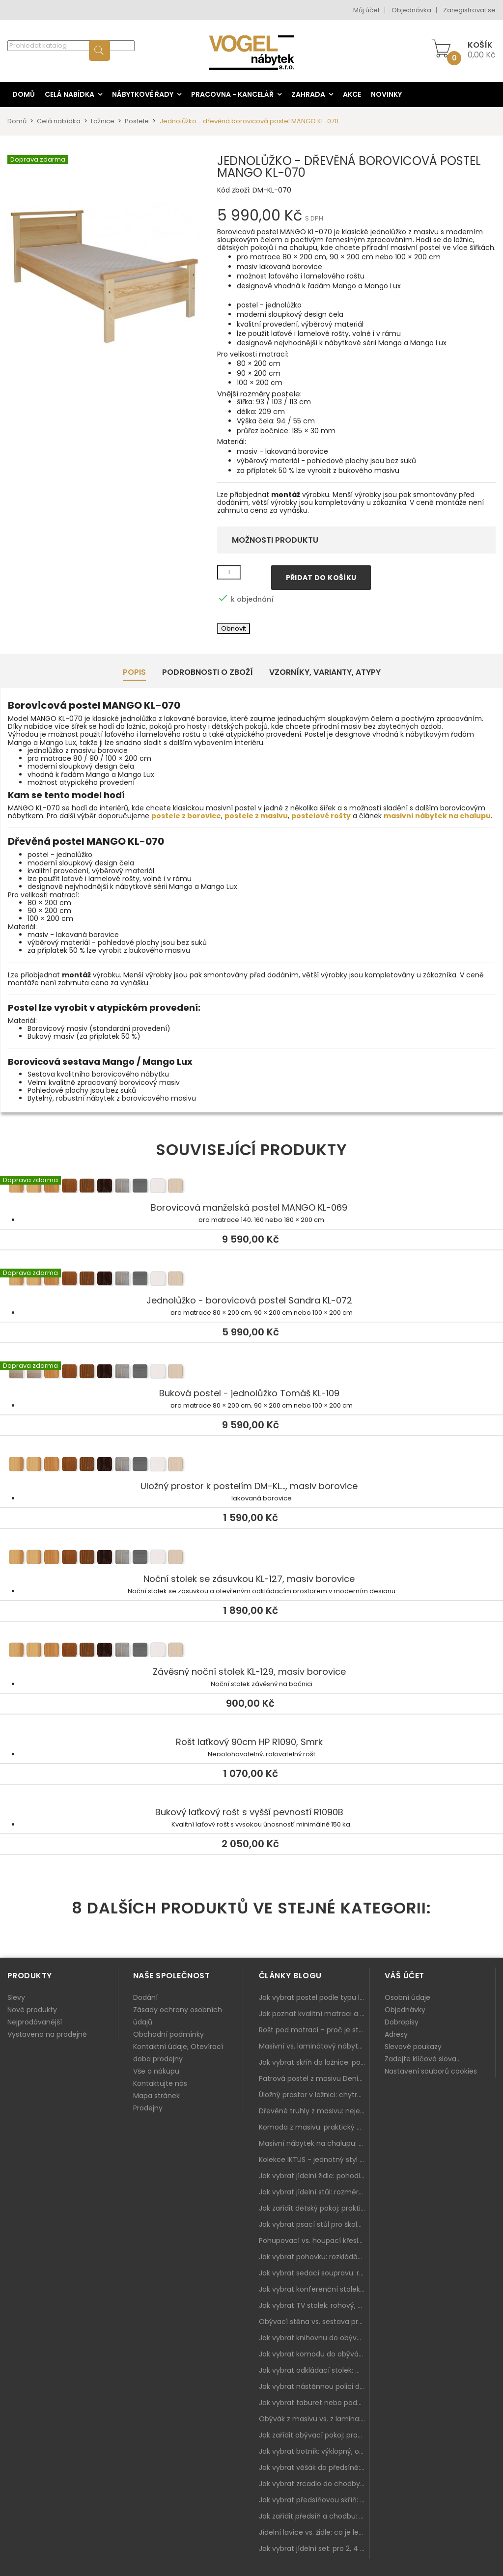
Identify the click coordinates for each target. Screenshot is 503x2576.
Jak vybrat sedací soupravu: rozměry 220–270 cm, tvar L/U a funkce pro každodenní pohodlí (314, 2273)
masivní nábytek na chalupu (437, 816)
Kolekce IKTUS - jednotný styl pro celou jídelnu (314, 2159)
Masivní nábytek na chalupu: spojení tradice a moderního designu (314, 2143)
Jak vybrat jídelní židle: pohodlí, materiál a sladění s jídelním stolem (314, 2176)
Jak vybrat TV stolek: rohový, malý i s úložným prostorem (314, 2305)
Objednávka (411, 10)
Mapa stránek (156, 2096)
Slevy (16, 1997)
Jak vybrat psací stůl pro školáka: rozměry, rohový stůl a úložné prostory (314, 2224)
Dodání (145, 1997)
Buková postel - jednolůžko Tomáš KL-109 (251, 1373)
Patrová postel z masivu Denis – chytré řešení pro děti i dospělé (314, 2078)
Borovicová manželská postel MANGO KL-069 (251, 1187)
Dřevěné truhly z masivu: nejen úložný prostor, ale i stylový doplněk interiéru (314, 2111)
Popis (134, 672)
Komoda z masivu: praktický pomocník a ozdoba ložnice (314, 2127)
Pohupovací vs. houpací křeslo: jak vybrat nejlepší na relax (314, 2240)
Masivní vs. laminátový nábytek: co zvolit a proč (314, 2046)
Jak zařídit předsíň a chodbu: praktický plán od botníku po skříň (314, 2516)
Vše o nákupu (156, 2071)
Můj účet (366, 10)
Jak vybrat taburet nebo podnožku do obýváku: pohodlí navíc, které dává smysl (314, 2403)
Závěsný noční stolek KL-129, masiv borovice (251, 1652)
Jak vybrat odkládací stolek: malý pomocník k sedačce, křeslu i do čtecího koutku (314, 2370)
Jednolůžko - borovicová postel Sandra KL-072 (251, 1280)
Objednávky (405, 2010)
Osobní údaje (407, 1997)
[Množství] (229, 572)
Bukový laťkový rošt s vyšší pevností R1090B (249, 1812)
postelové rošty (321, 816)
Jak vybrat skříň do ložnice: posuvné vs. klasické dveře (314, 2062)
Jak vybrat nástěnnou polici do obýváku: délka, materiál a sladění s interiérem (314, 2386)
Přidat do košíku (321, 577)
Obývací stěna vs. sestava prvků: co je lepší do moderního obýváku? (314, 2322)
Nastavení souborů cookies (431, 2071)
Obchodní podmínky (168, 2034)
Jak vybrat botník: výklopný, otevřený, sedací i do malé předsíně (314, 2451)
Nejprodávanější (34, 2022)
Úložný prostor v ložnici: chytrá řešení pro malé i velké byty (314, 2095)
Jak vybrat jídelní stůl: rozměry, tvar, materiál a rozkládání (314, 2192)
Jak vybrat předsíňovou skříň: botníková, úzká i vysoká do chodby (314, 2500)
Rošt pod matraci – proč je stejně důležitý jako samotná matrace (314, 2030)
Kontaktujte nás (160, 2083)
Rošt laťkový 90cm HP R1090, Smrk (249, 1742)
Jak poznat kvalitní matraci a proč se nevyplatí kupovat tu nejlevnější (314, 2014)
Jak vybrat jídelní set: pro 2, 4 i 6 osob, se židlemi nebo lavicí (314, 2548)
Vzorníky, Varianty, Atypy (325, 672)
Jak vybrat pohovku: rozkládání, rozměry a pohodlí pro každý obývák (314, 2257)
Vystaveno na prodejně (47, 2034)
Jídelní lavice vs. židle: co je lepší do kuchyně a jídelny (314, 2532)
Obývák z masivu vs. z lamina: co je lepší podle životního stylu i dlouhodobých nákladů (314, 2419)
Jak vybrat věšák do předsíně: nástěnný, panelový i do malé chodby (314, 2467)
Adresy (396, 2034)
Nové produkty (32, 2010)
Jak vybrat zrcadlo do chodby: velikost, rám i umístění (314, 2484)
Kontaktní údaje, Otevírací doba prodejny (178, 2053)
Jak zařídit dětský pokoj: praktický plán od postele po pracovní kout (314, 2208)
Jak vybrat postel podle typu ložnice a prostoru (314, 1997)
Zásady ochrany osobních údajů (177, 2016)
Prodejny (148, 2108)
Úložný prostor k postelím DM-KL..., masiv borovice (251, 1466)
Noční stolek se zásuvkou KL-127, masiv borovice (251, 1559)
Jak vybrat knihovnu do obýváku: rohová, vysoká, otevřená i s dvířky (314, 2338)
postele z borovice (186, 816)
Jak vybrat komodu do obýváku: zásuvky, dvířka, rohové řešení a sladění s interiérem (314, 2354)
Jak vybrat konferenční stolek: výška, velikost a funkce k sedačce (314, 2289)
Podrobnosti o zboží (207, 672)
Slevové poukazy (413, 2046)
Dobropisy (402, 2022)
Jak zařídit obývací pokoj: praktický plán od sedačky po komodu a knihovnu (314, 2435)
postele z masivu (256, 816)
